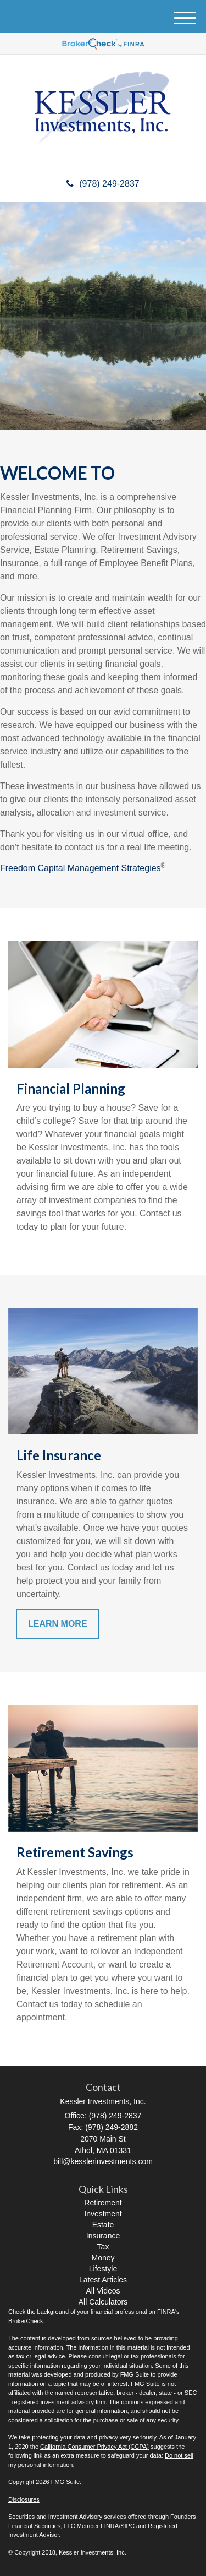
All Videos (103, 2290)
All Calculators (103, 2301)
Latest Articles (103, 2279)
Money (102, 2257)
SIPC (127, 2526)
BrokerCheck (25, 2321)
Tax (103, 2246)
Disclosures (24, 2499)
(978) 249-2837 (102, 183)
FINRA (110, 2526)
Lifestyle (103, 2268)
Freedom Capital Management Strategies (80, 868)
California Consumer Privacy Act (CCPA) (94, 2446)
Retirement (102, 2202)
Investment (102, 2213)
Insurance (103, 2235)
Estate (103, 2224)
